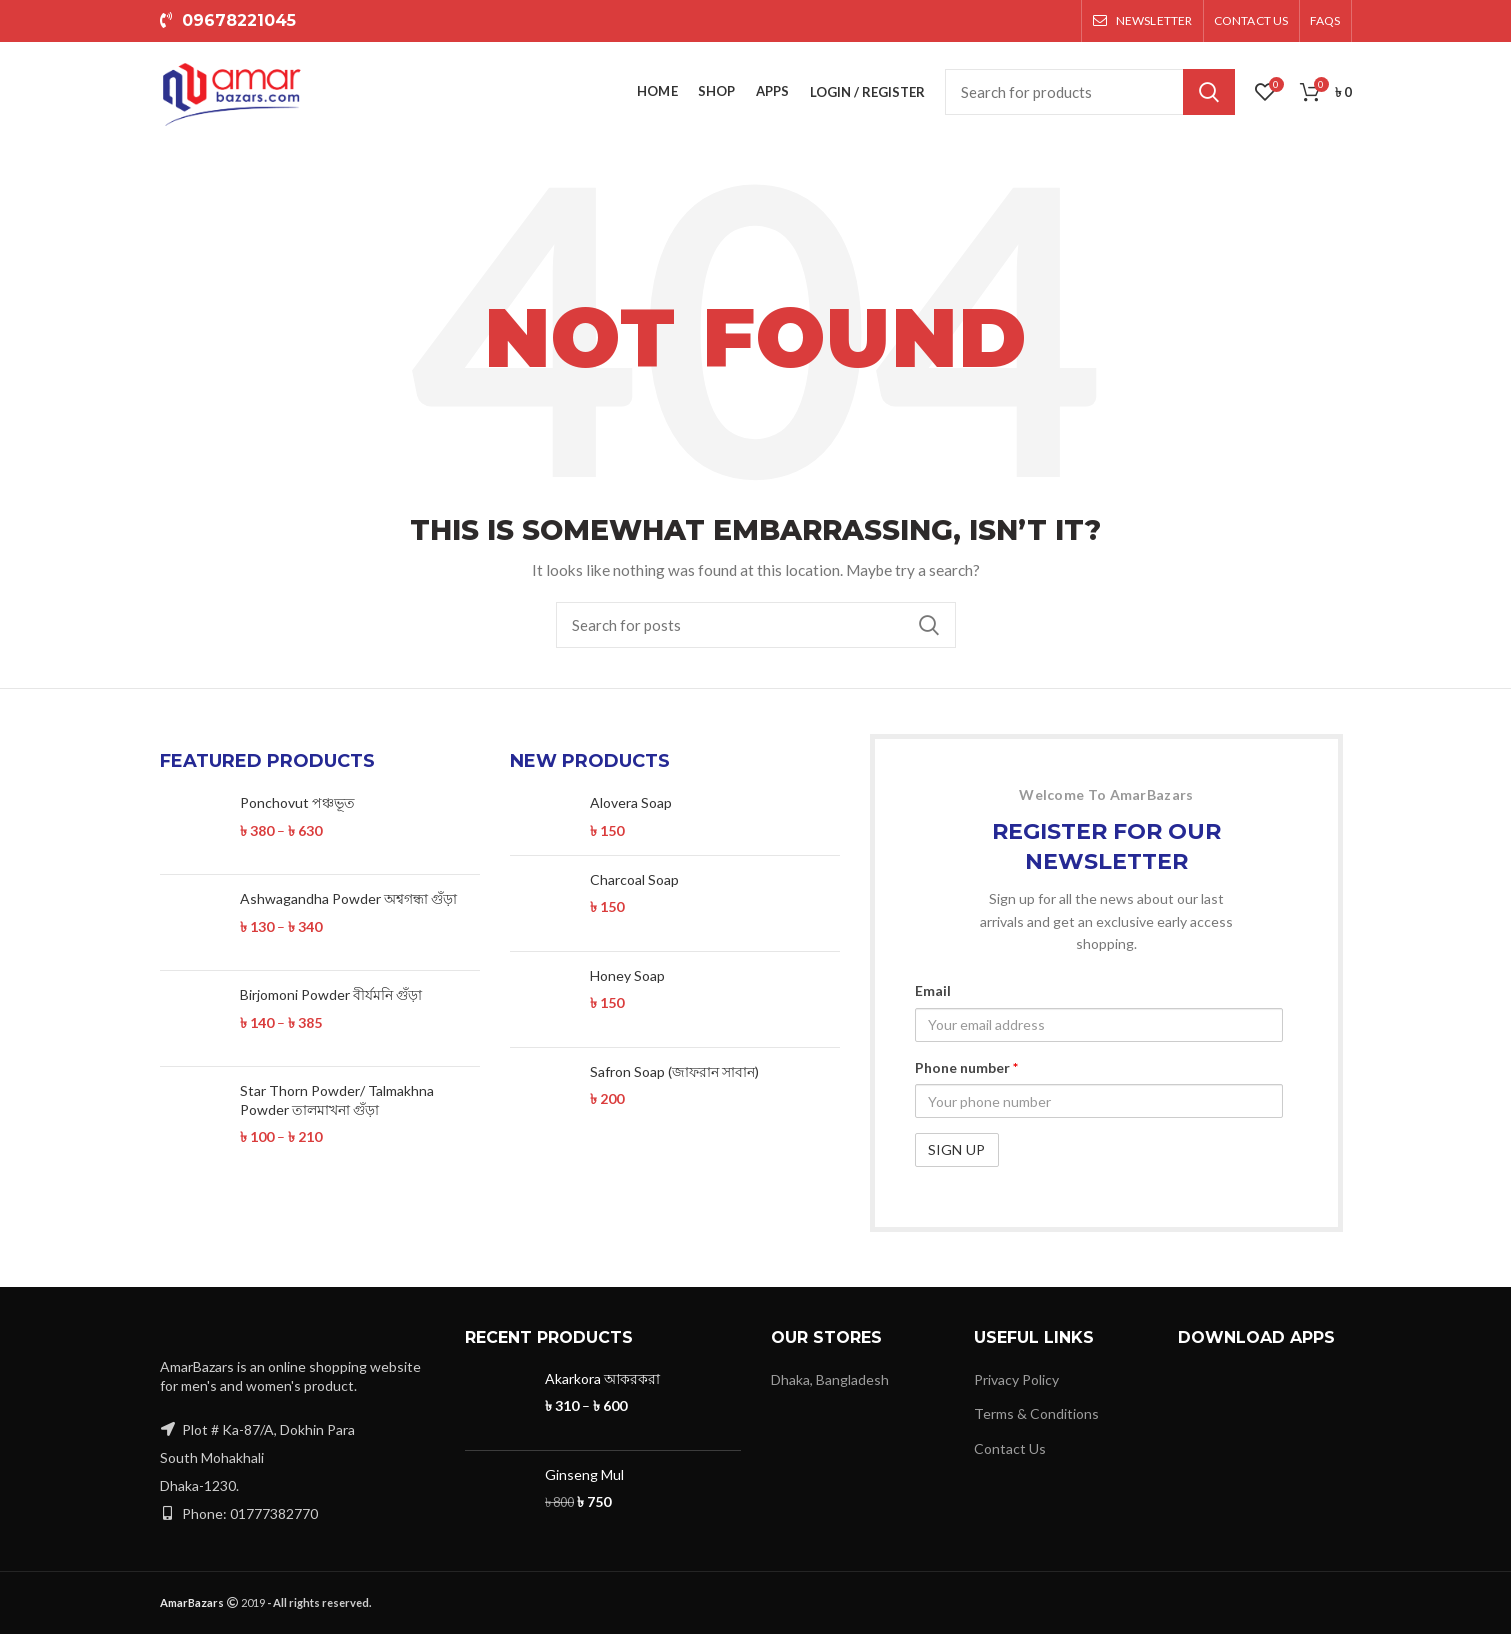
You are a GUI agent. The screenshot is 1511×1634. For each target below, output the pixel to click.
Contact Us (1010, 1448)
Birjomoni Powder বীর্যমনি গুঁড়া (331, 994)
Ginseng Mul (584, 1474)
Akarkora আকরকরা (602, 1378)
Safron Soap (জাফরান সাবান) (674, 1071)
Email (933, 990)
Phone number (966, 1067)
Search (1209, 92)
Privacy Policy (1016, 1379)
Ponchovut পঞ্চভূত (297, 802)
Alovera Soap (631, 802)
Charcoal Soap (634, 879)
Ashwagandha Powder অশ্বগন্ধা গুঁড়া (348, 898)
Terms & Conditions (1036, 1413)
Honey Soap (627, 975)
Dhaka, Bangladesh (830, 1379)
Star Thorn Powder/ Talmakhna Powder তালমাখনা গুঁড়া (337, 1099)
